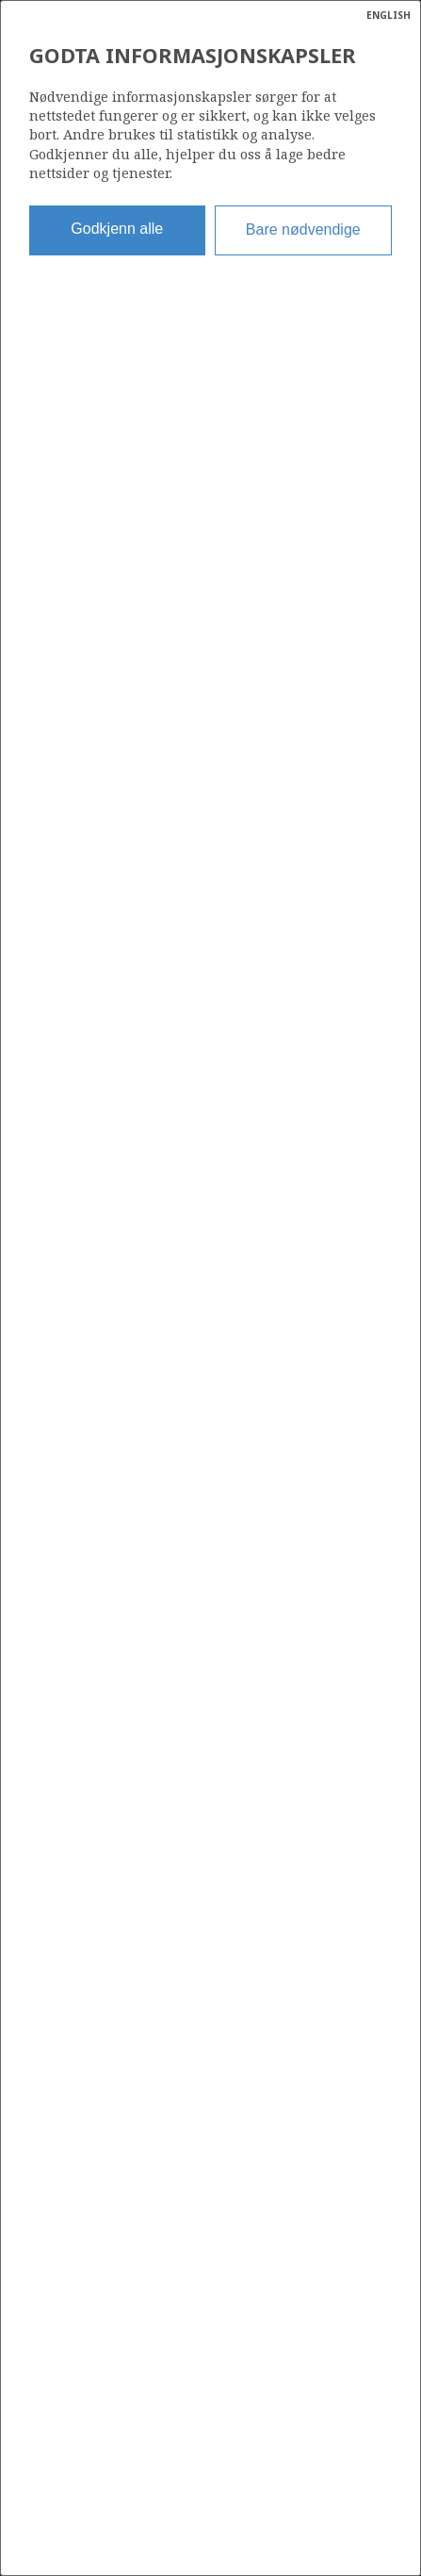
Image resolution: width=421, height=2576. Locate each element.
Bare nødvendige (303, 230)
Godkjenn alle (117, 229)
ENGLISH (388, 15)
